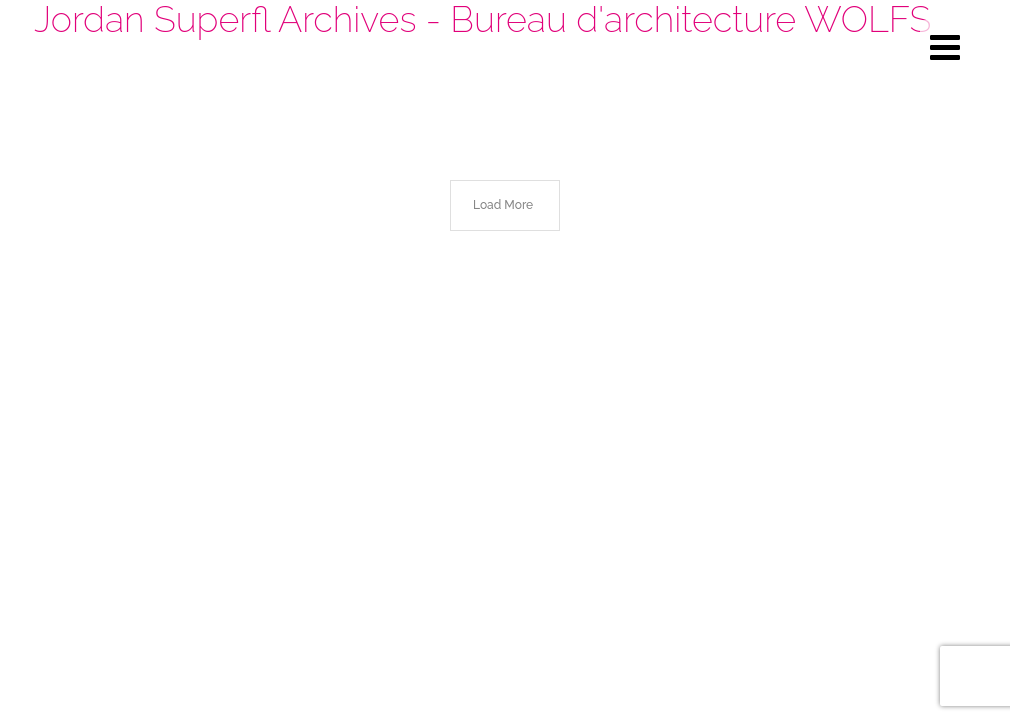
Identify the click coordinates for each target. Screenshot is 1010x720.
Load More (503, 205)
